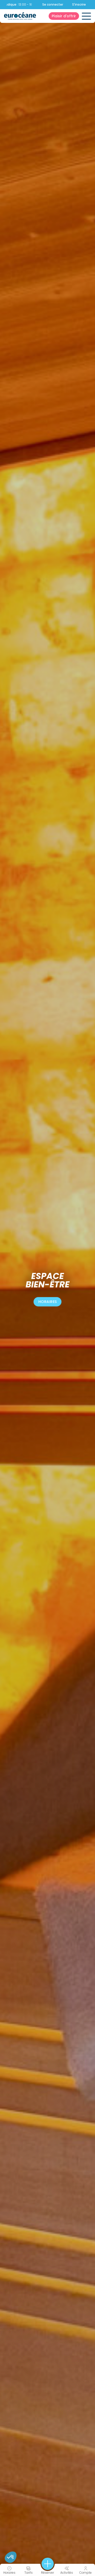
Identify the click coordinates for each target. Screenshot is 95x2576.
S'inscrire (79, 4)
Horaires (47, 1301)
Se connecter (52, 4)
